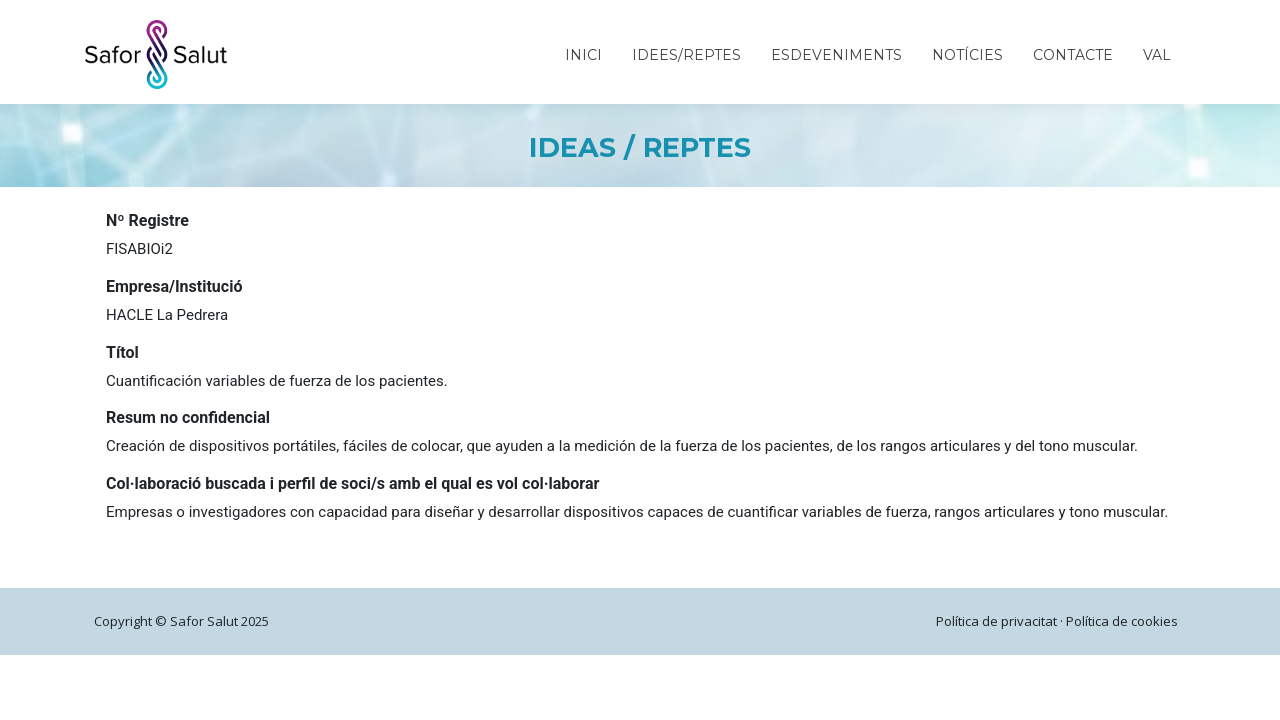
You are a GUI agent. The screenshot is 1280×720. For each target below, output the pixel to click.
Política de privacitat (996, 621)
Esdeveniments (836, 55)
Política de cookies (1122, 621)
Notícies (967, 55)
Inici (583, 55)
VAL (1157, 55)
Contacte (1073, 55)
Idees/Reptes (686, 55)
